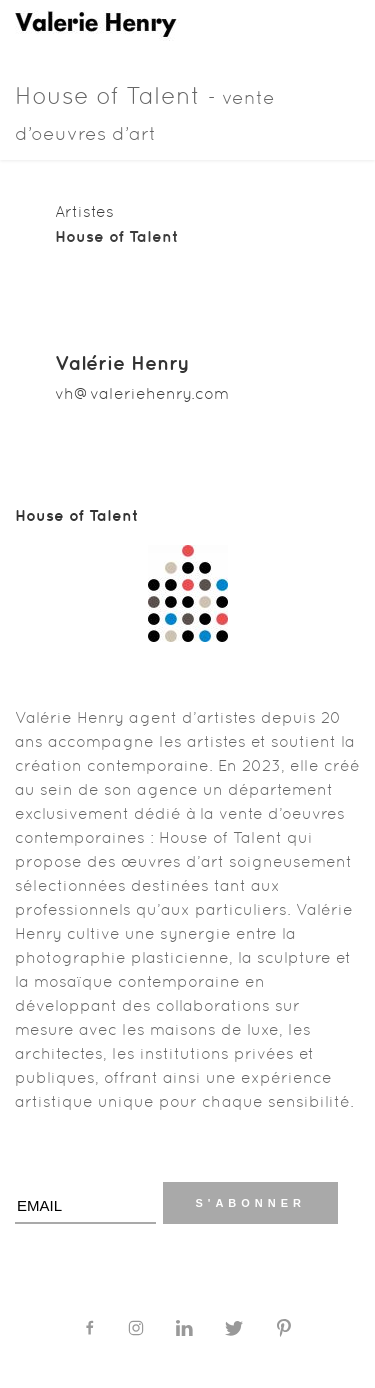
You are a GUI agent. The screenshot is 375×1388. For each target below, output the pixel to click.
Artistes (84, 211)
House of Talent (145, 113)
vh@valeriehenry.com (142, 393)
